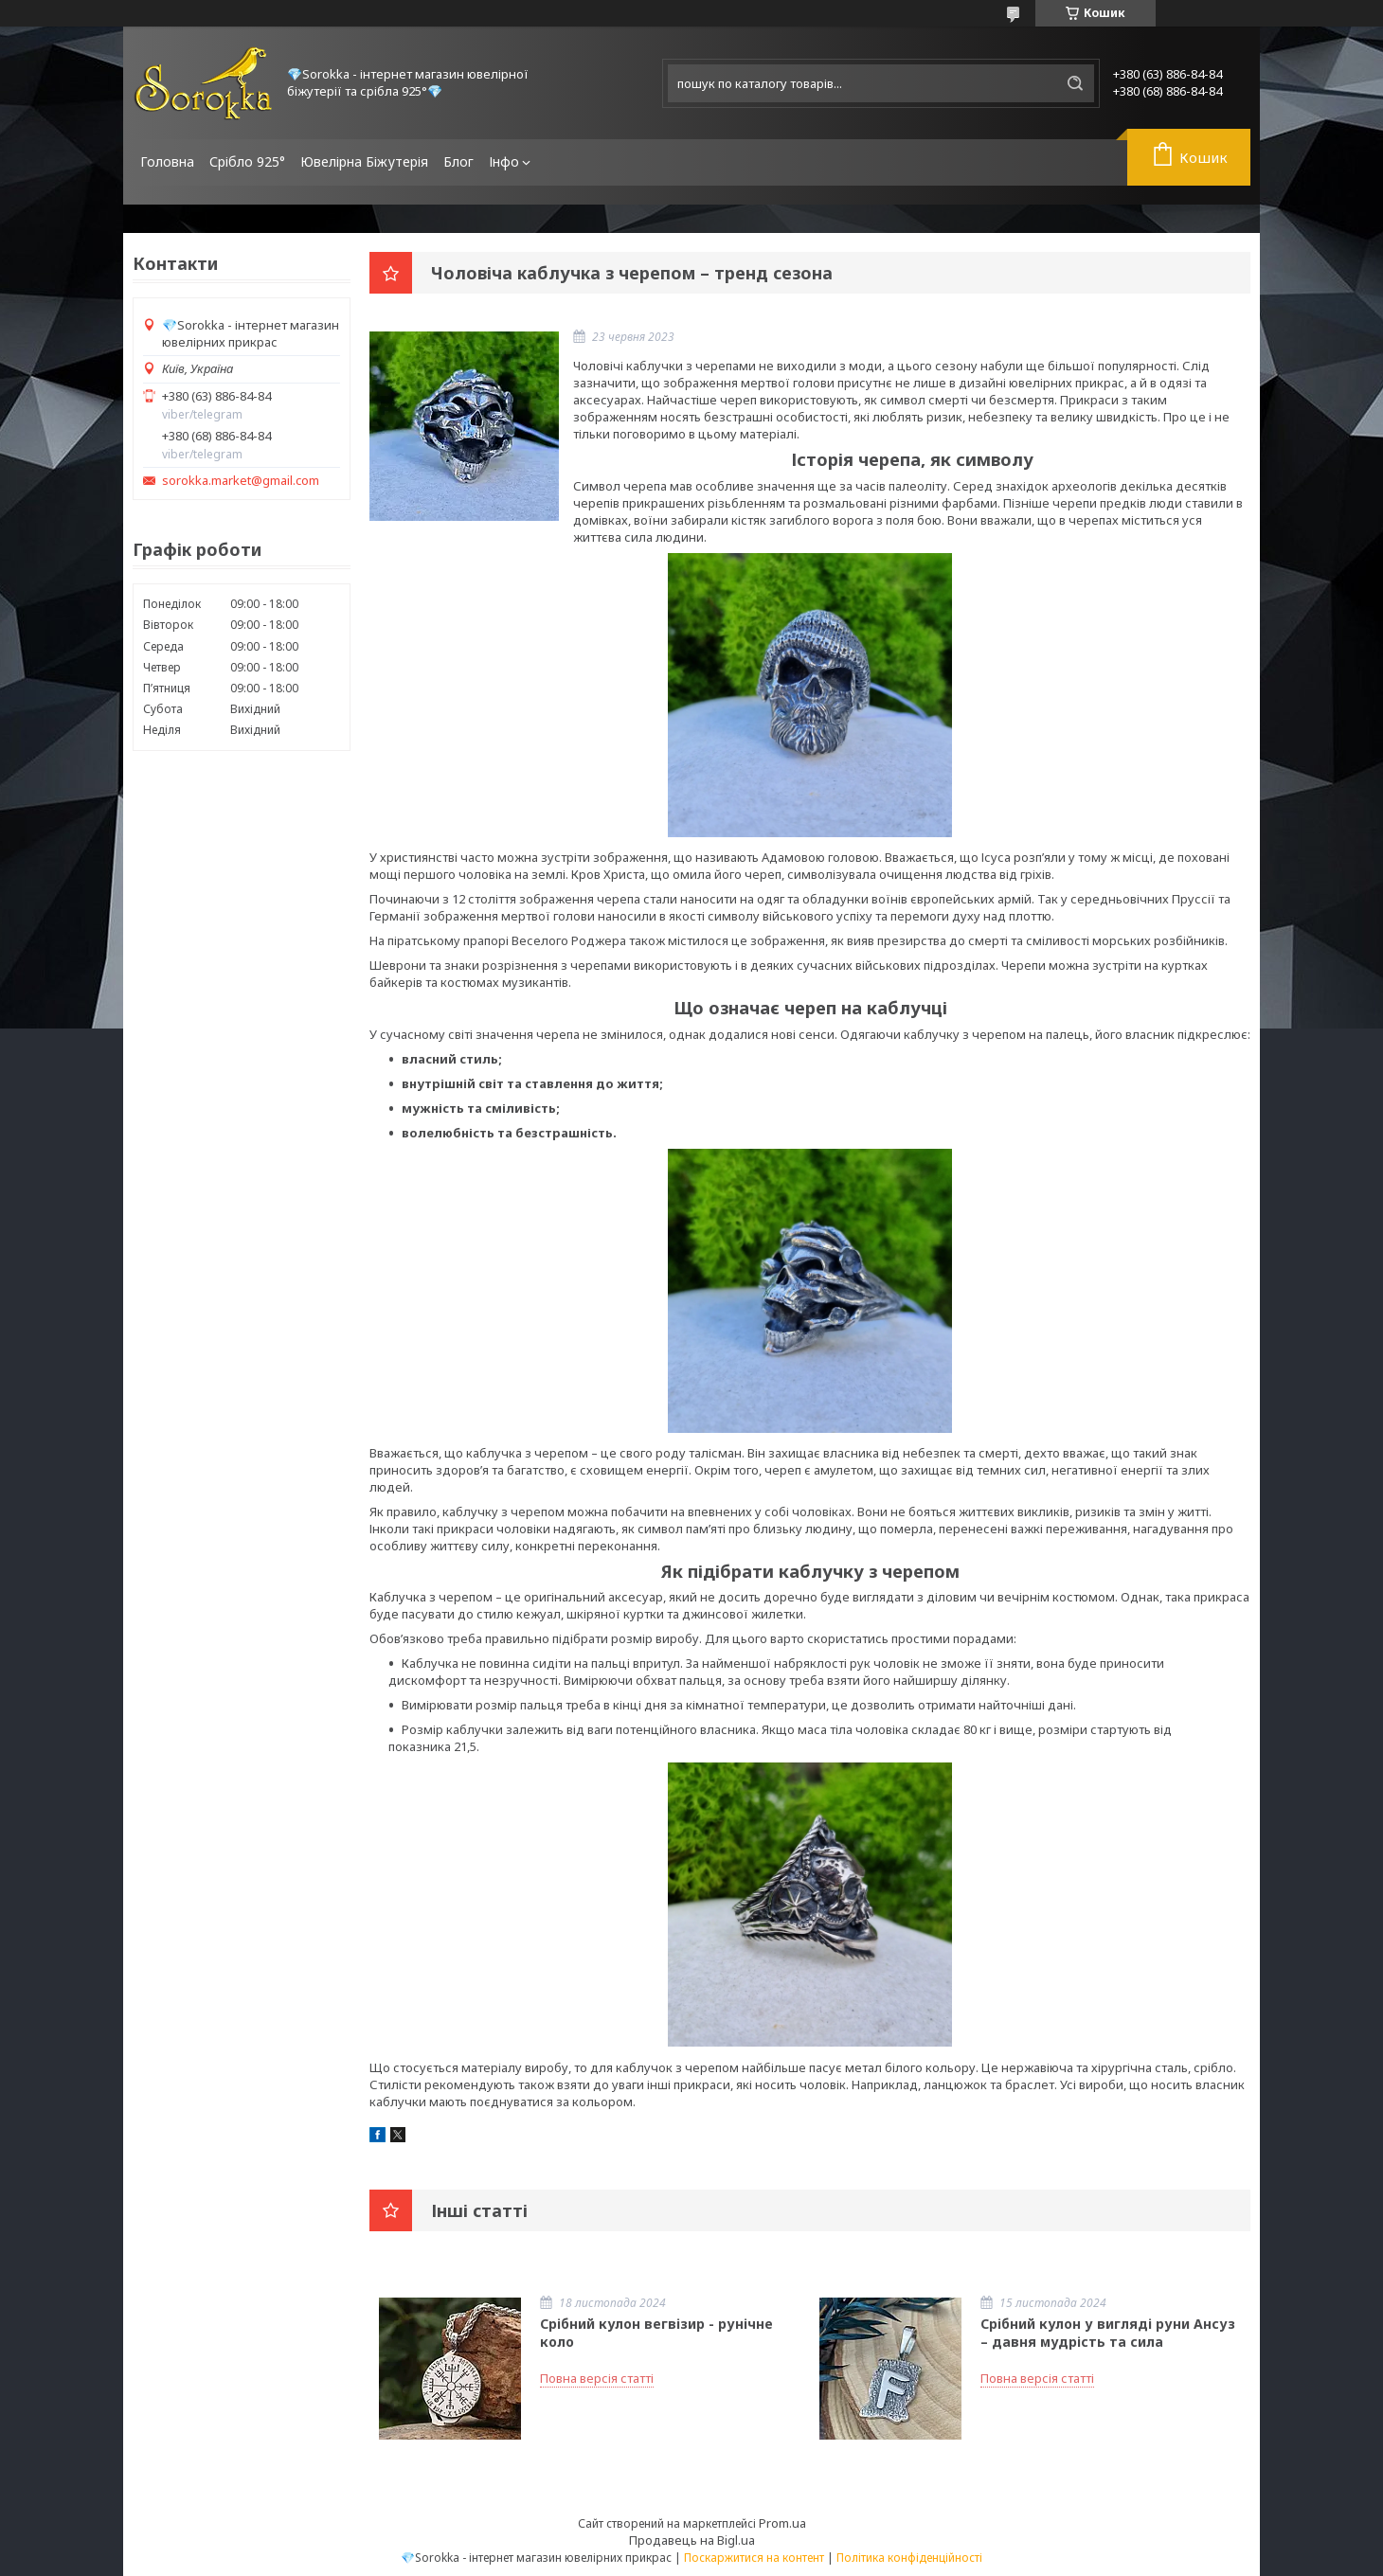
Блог (458, 161)
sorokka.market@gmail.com (240, 481)
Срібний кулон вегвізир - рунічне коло (656, 2333)
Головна (167, 161)
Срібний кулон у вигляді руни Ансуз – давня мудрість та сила (1107, 2333)
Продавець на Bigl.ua (692, 2540)
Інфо (504, 161)
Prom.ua (782, 2522)
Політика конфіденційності (909, 2557)
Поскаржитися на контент (754, 2557)
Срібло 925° (247, 161)
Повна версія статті (597, 2378)
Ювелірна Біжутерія (364, 161)
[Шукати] (1075, 83)
